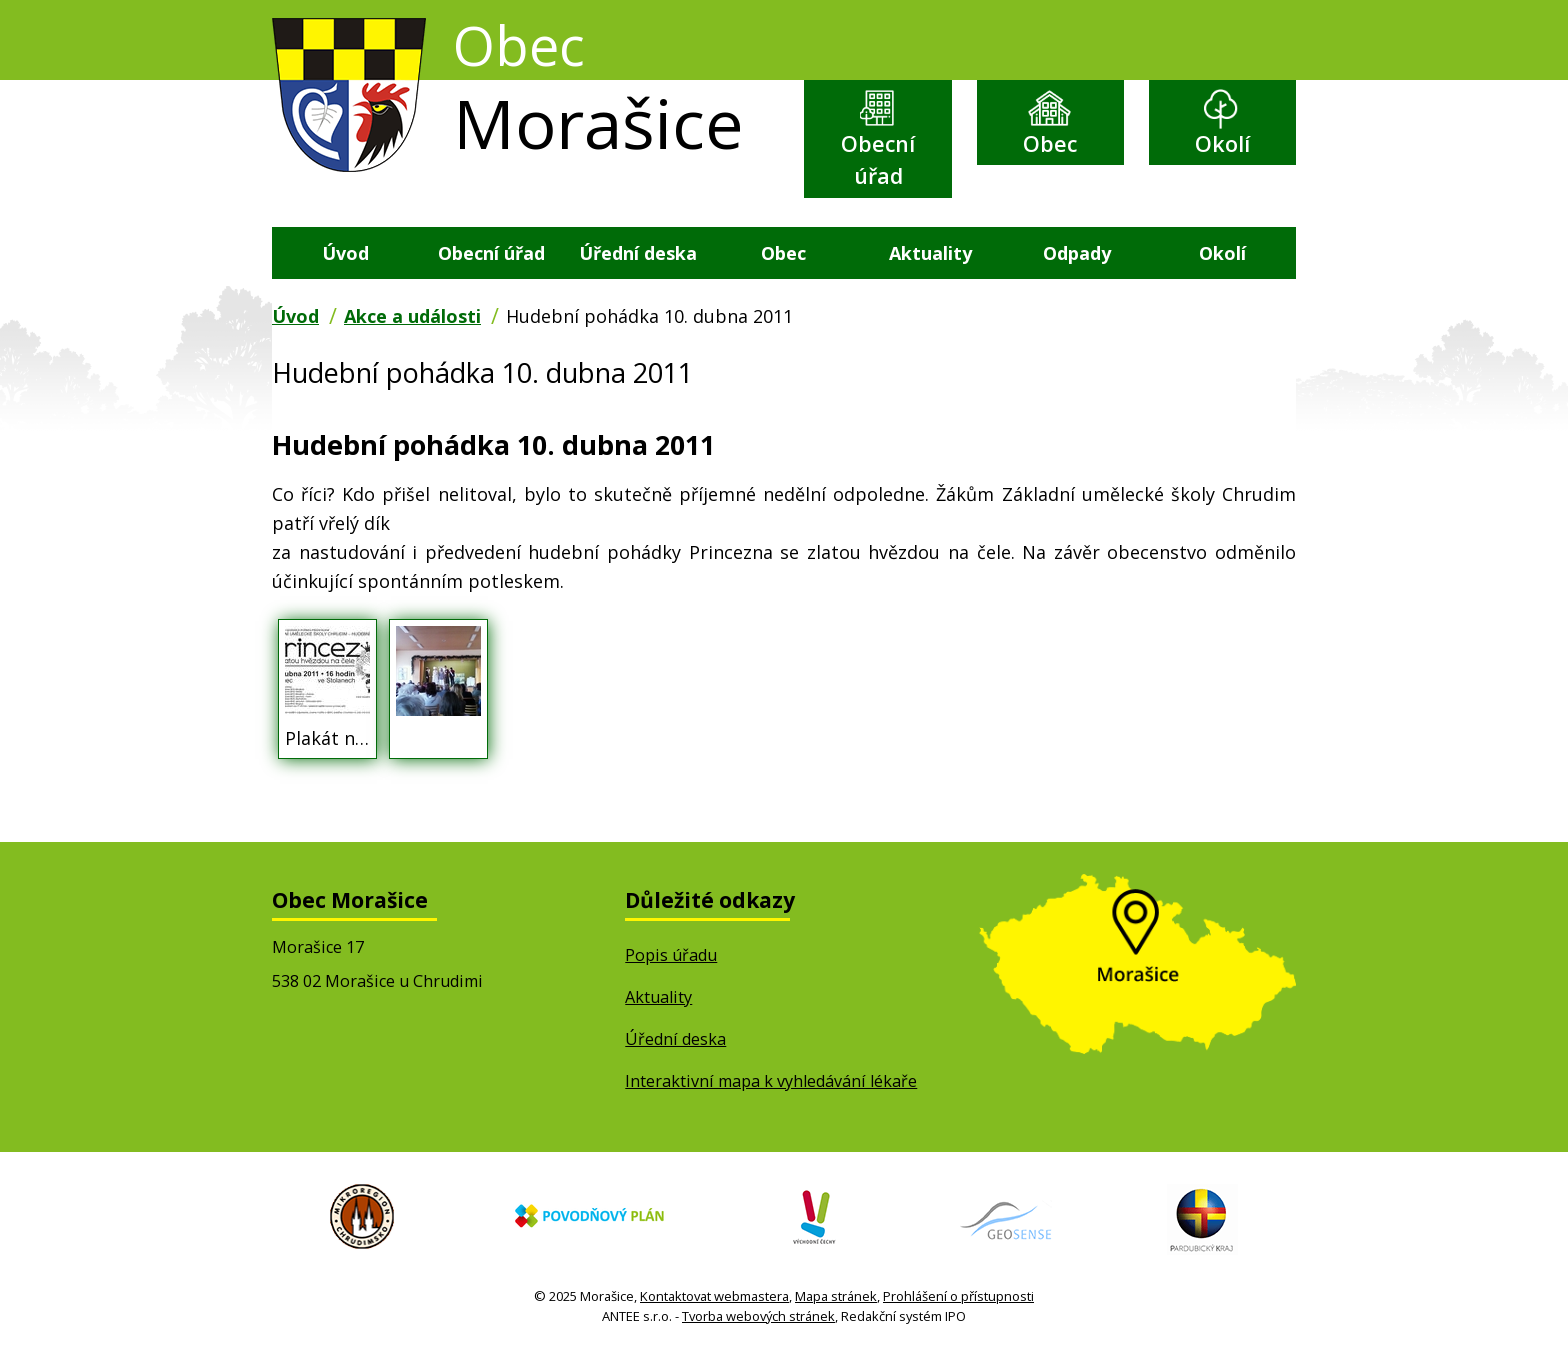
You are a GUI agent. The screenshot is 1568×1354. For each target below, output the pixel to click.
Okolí (1222, 144)
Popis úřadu (671, 957)
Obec (1050, 144)
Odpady (1077, 254)
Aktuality (930, 254)
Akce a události (412, 318)
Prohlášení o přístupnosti (958, 1298)
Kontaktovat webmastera (714, 1298)
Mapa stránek (836, 1298)
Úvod (345, 254)
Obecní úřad (878, 160)
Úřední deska (638, 254)
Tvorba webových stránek (758, 1318)
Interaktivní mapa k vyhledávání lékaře (771, 1083)
